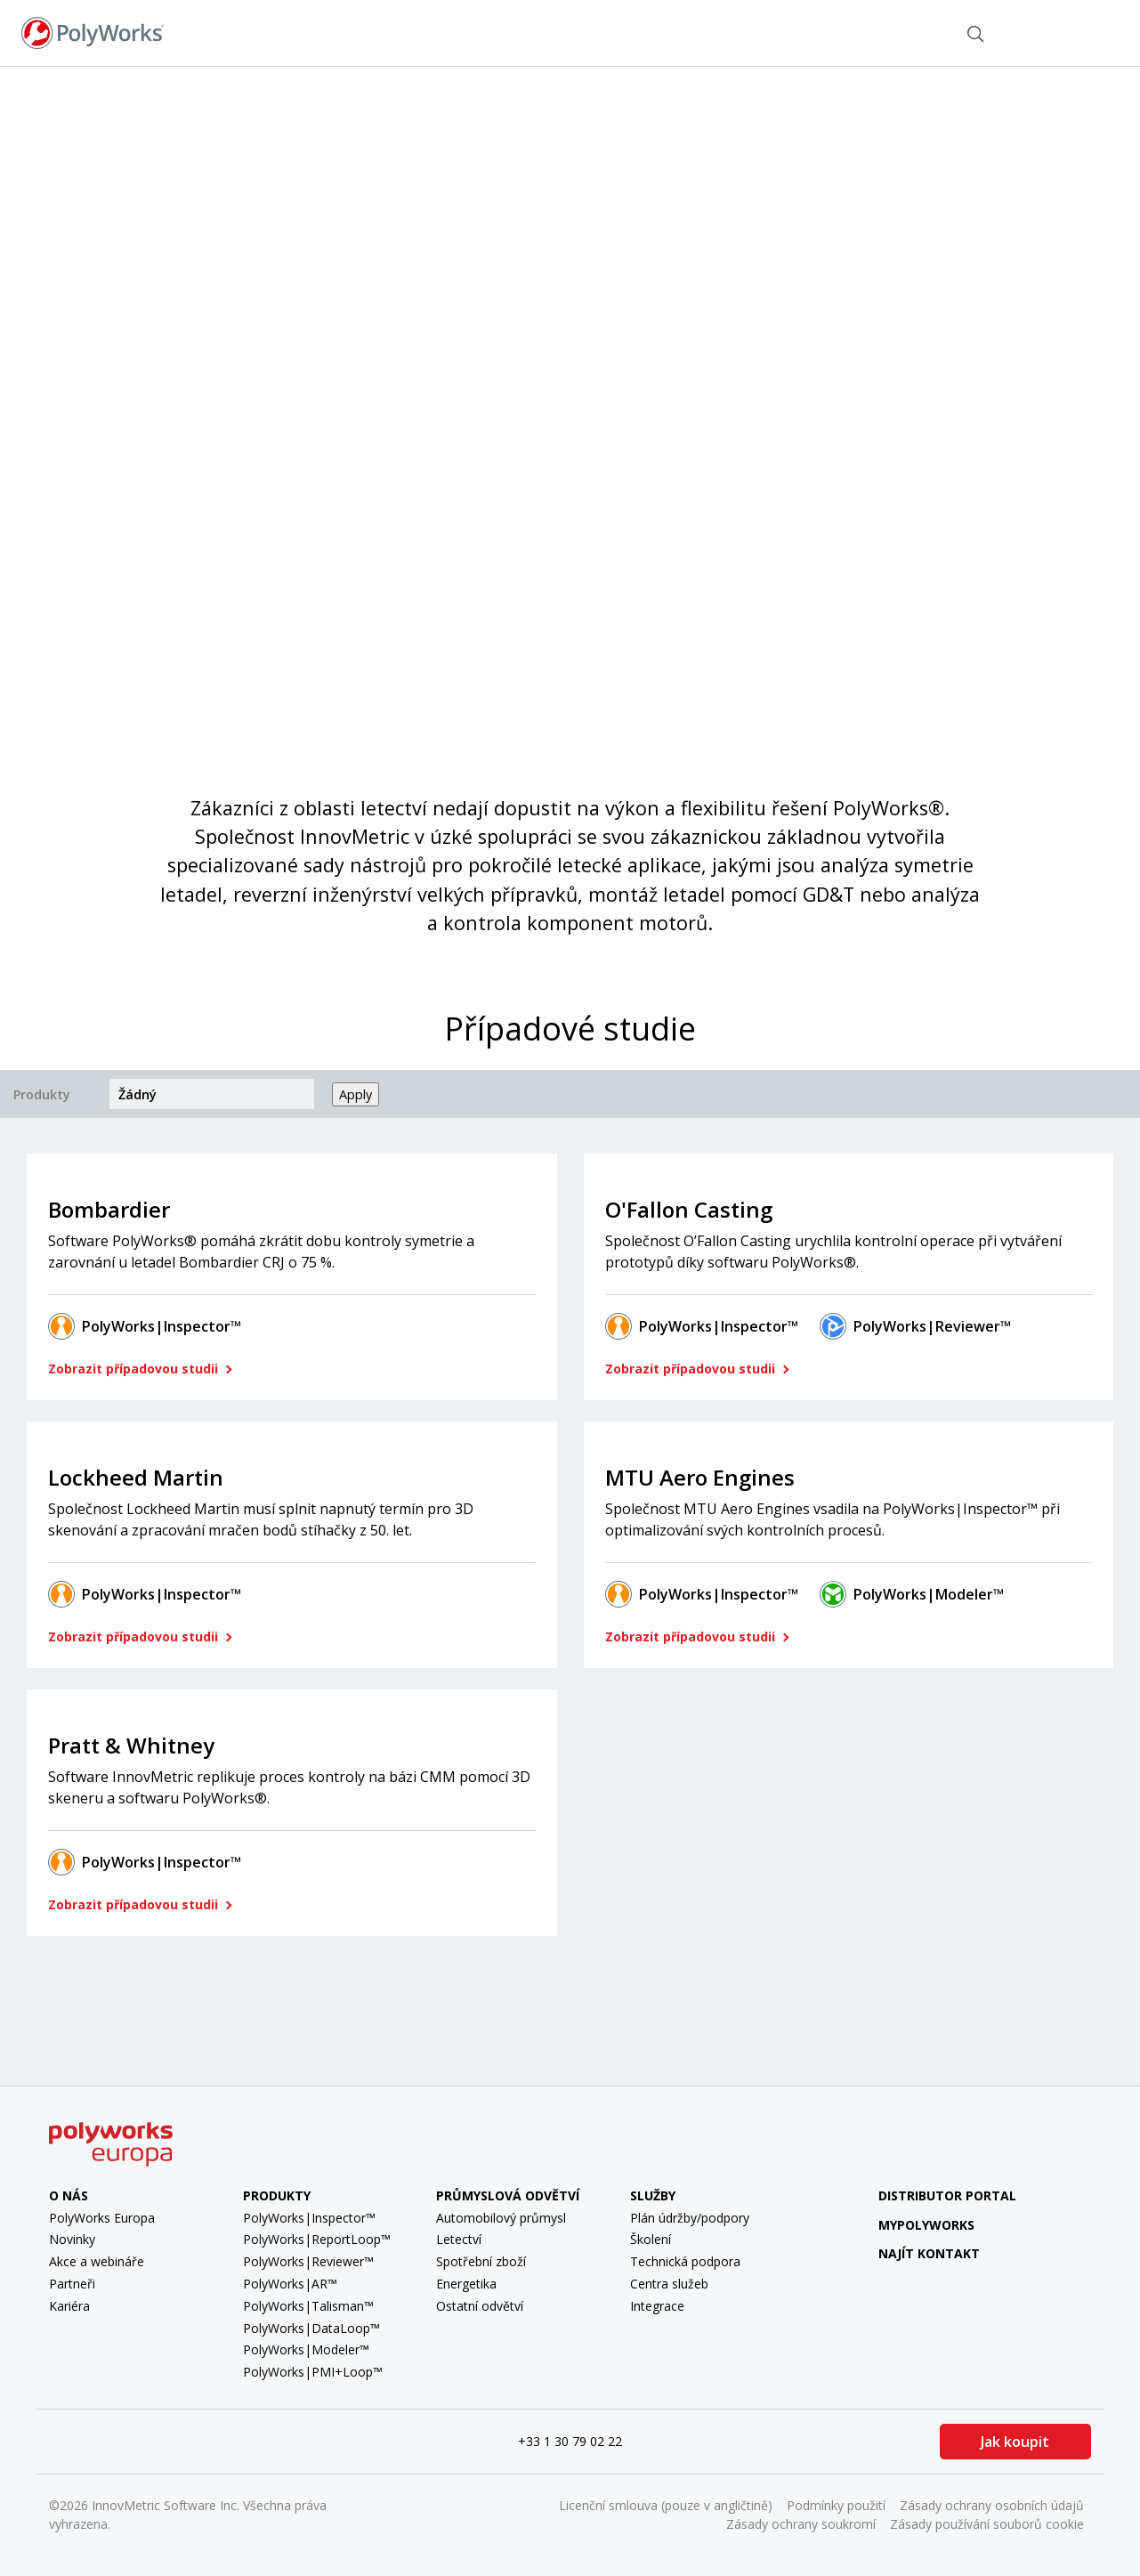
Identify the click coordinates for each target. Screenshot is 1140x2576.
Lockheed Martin (135, 1477)
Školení (650, 2239)
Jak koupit (1015, 2441)
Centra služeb (669, 2283)
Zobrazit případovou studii (135, 1369)
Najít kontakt (889, 31)
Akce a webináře (96, 2261)
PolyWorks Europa (102, 2217)
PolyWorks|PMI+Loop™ (313, 2371)
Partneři (72, 2283)
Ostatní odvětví (479, 2305)
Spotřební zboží (481, 2261)
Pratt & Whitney (131, 1745)
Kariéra (69, 2305)
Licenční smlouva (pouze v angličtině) (665, 2505)
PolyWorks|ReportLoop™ (317, 2239)
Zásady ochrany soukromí (801, 2523)
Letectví (458, 2239)
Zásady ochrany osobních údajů (992, 2505)
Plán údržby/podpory (689, 2217)
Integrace (657, 2305)
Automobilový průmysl (501, 2217)
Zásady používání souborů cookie (987, 2523)
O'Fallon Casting (688, 1209)
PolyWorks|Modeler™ (928, 1594)
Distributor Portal (947, 2195)
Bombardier (109, 1209)
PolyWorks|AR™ (290, 2283)
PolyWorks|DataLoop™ (311, 2328)
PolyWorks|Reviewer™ (932, 1326)
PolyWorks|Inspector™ (161, 1326)
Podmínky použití (836, 2505)
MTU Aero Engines (700, 1477)
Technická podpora (685, 2261)
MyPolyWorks (912, 2224)
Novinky (72, 2239)
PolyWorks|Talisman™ (308, 2305)
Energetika (466, 2283)
